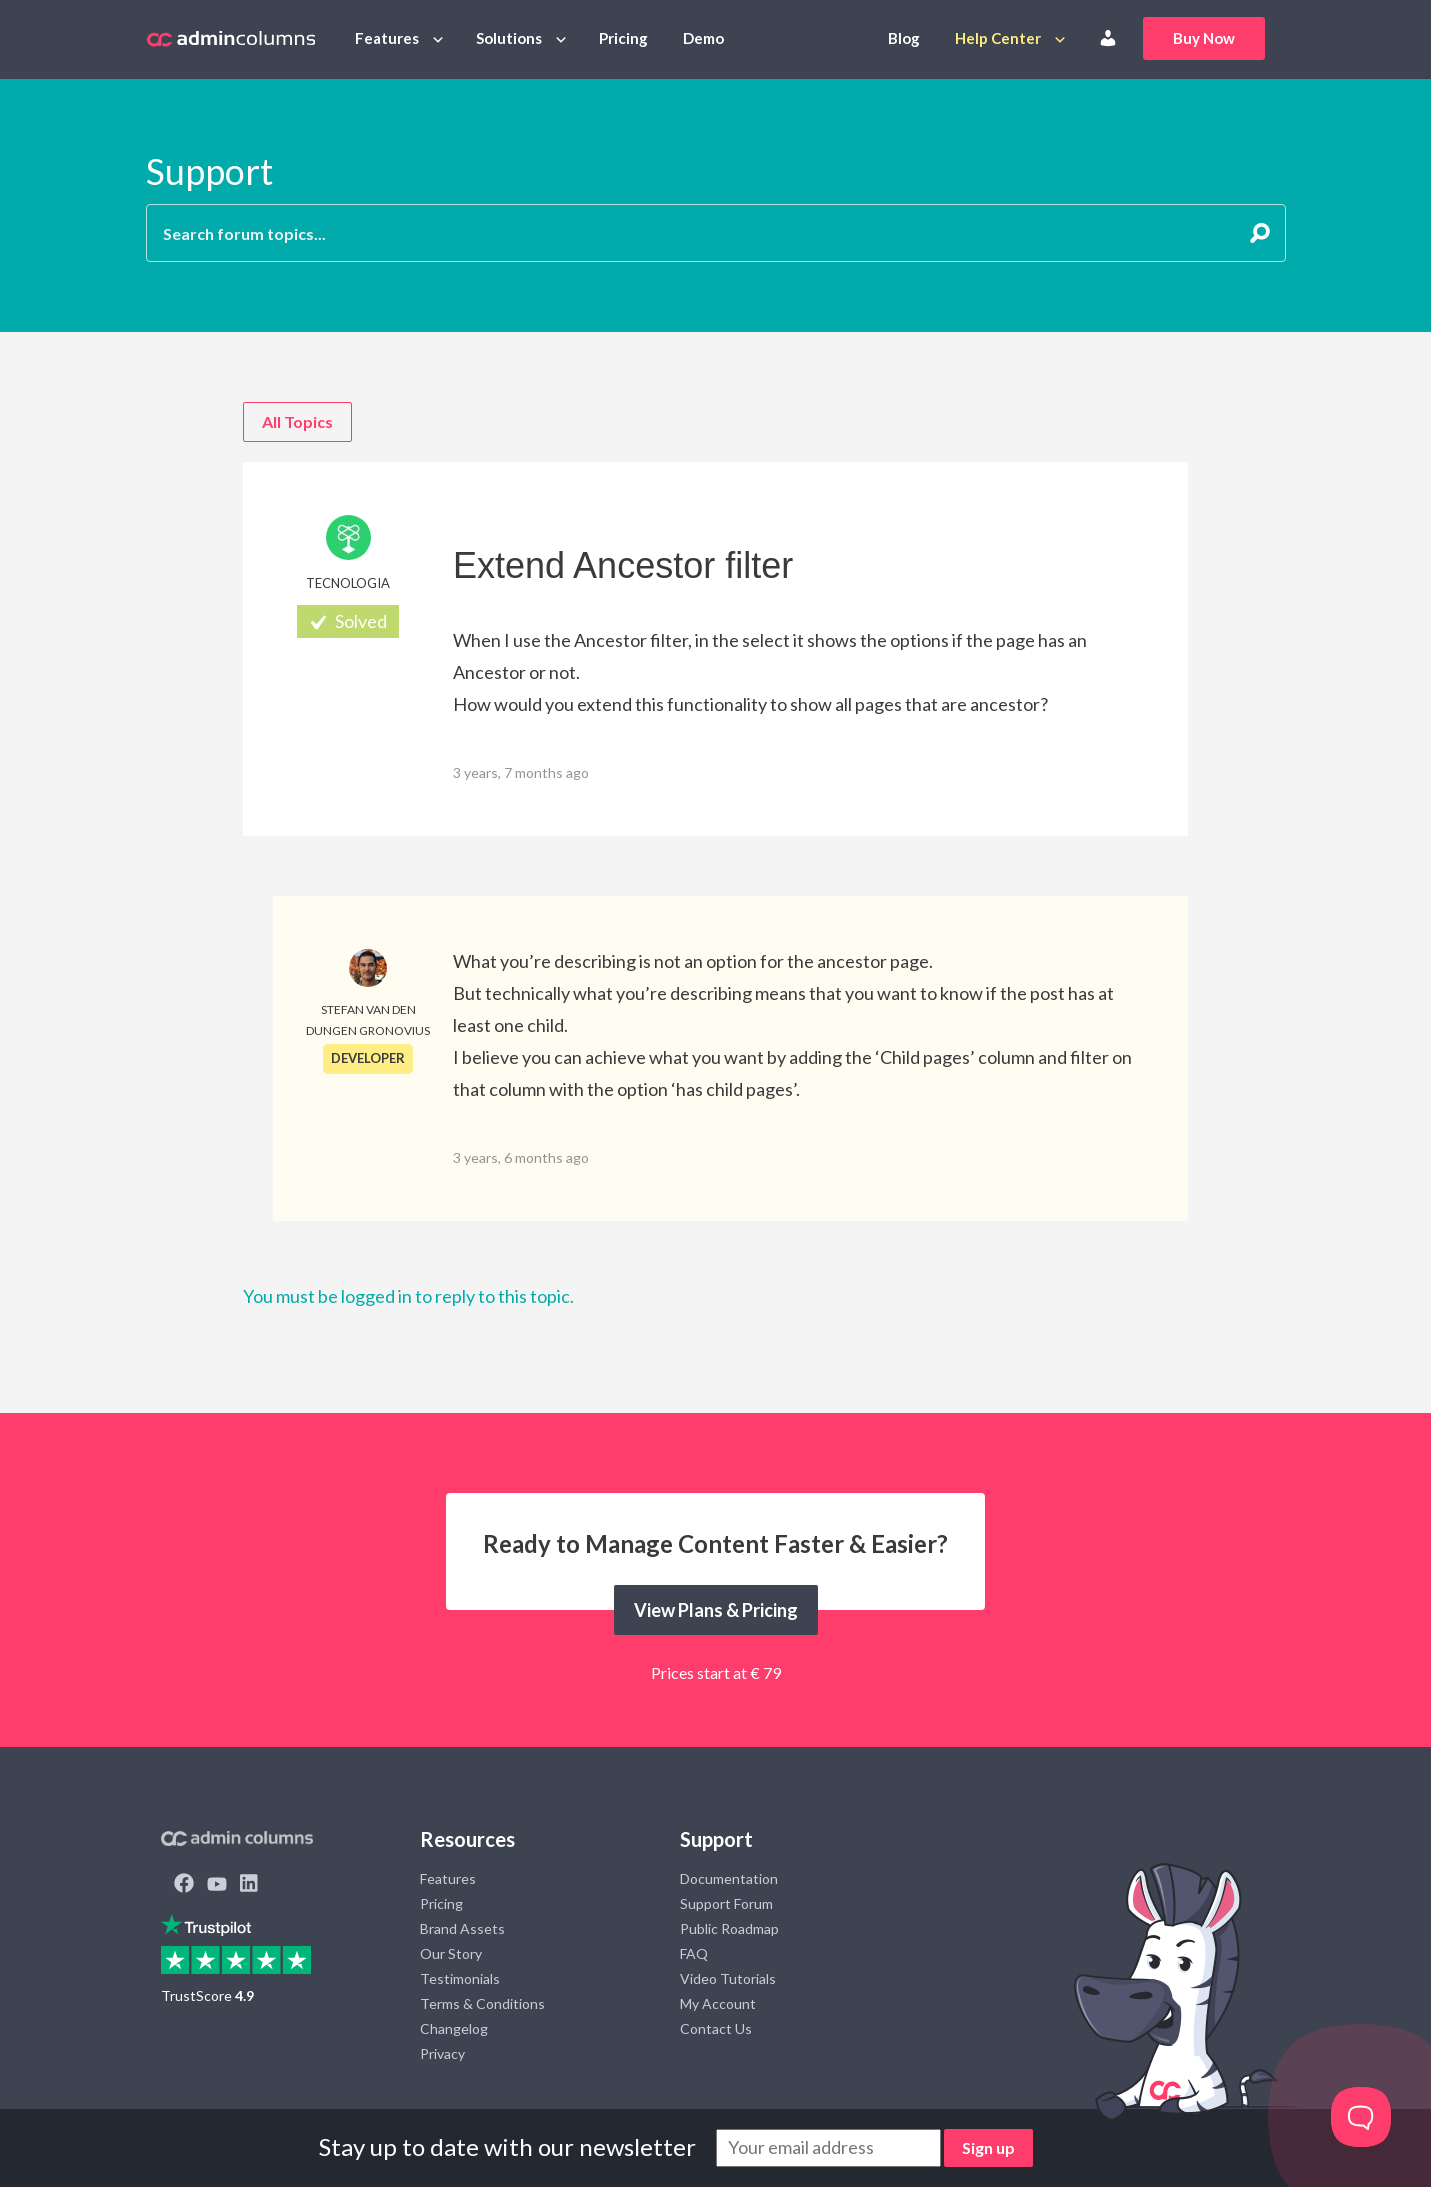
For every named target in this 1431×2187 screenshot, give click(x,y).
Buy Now (1204, 38)
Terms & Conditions (482, 2003)
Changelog (454, 2028)
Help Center (998, 38)
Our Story (451, 1953)
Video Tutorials (728, 1978)
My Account (718, 2003)
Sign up (988, 2147)
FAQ (694, 1953)
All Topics (297, 421)
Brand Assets (462, 1928)
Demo (703, 38)
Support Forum (726, 1903)
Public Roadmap (729, 1928)
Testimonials (460, 1978)
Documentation (729, 1878)
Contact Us (716, 2028)
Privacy (442, 2053)
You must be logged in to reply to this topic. (408, 1296)
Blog (904, 38)
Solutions (509, 38)
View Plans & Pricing (716, 1610)
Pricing (623, 38)
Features (387, 38)
